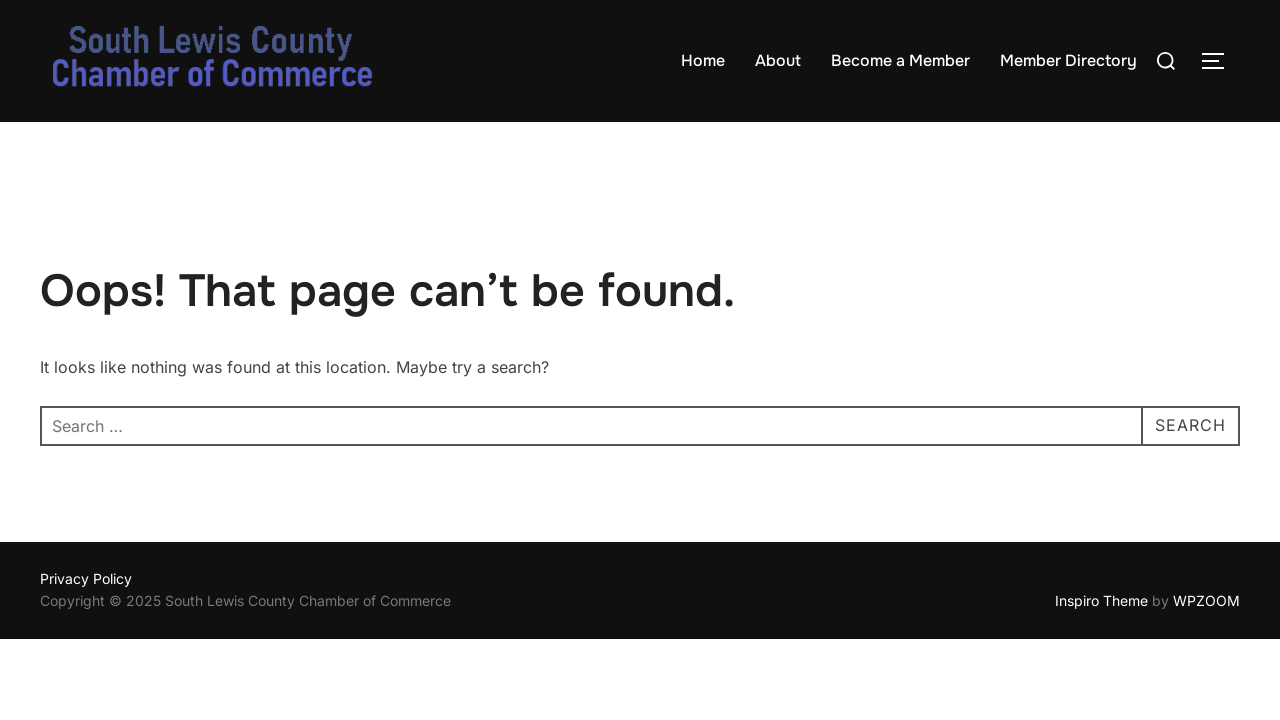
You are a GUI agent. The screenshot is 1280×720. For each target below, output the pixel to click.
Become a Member (900, 60)
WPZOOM (1206, 600)
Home (703, 60)
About (778, 60)
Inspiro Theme (1101, 600)
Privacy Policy (86, 578)
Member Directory (1068, 60)
